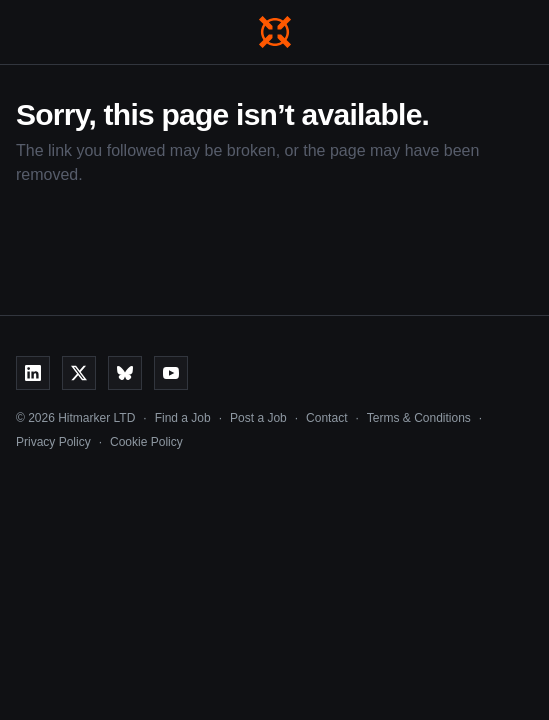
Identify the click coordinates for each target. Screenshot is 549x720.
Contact (326, 418)
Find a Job (183, 418)
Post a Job (258, 418)
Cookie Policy (146, 442)
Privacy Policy (53, 442)
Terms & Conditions (419, 418)
